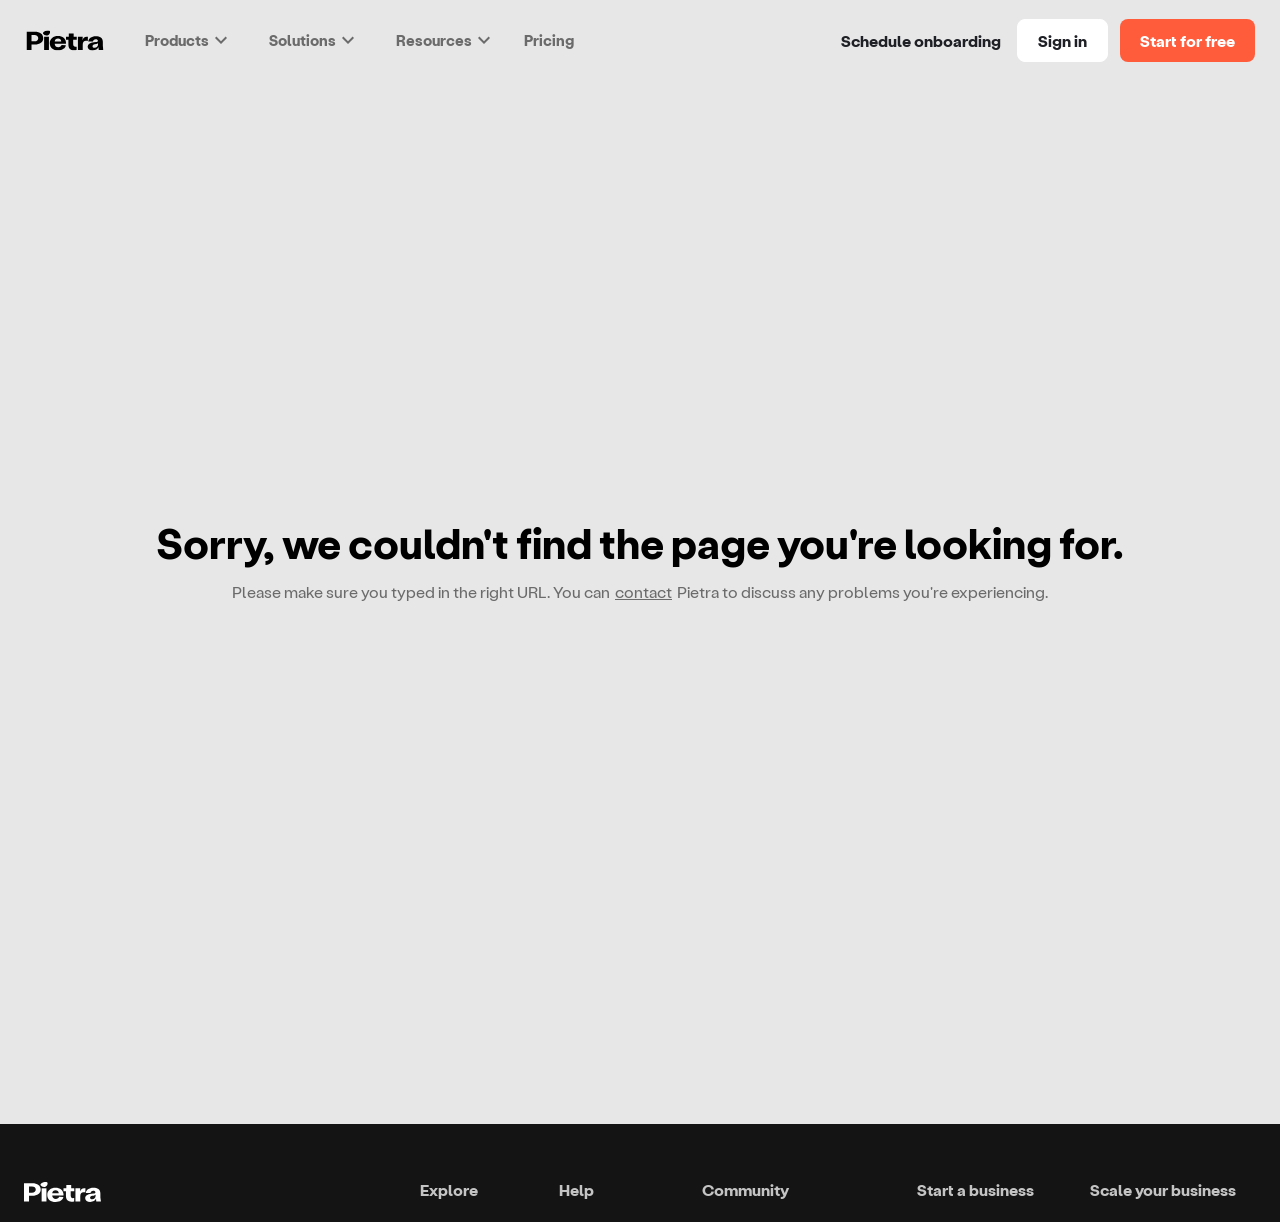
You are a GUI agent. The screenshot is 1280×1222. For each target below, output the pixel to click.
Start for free (1187, 40)
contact (643, 591)
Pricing (549, 40)
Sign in (1062, 40)
